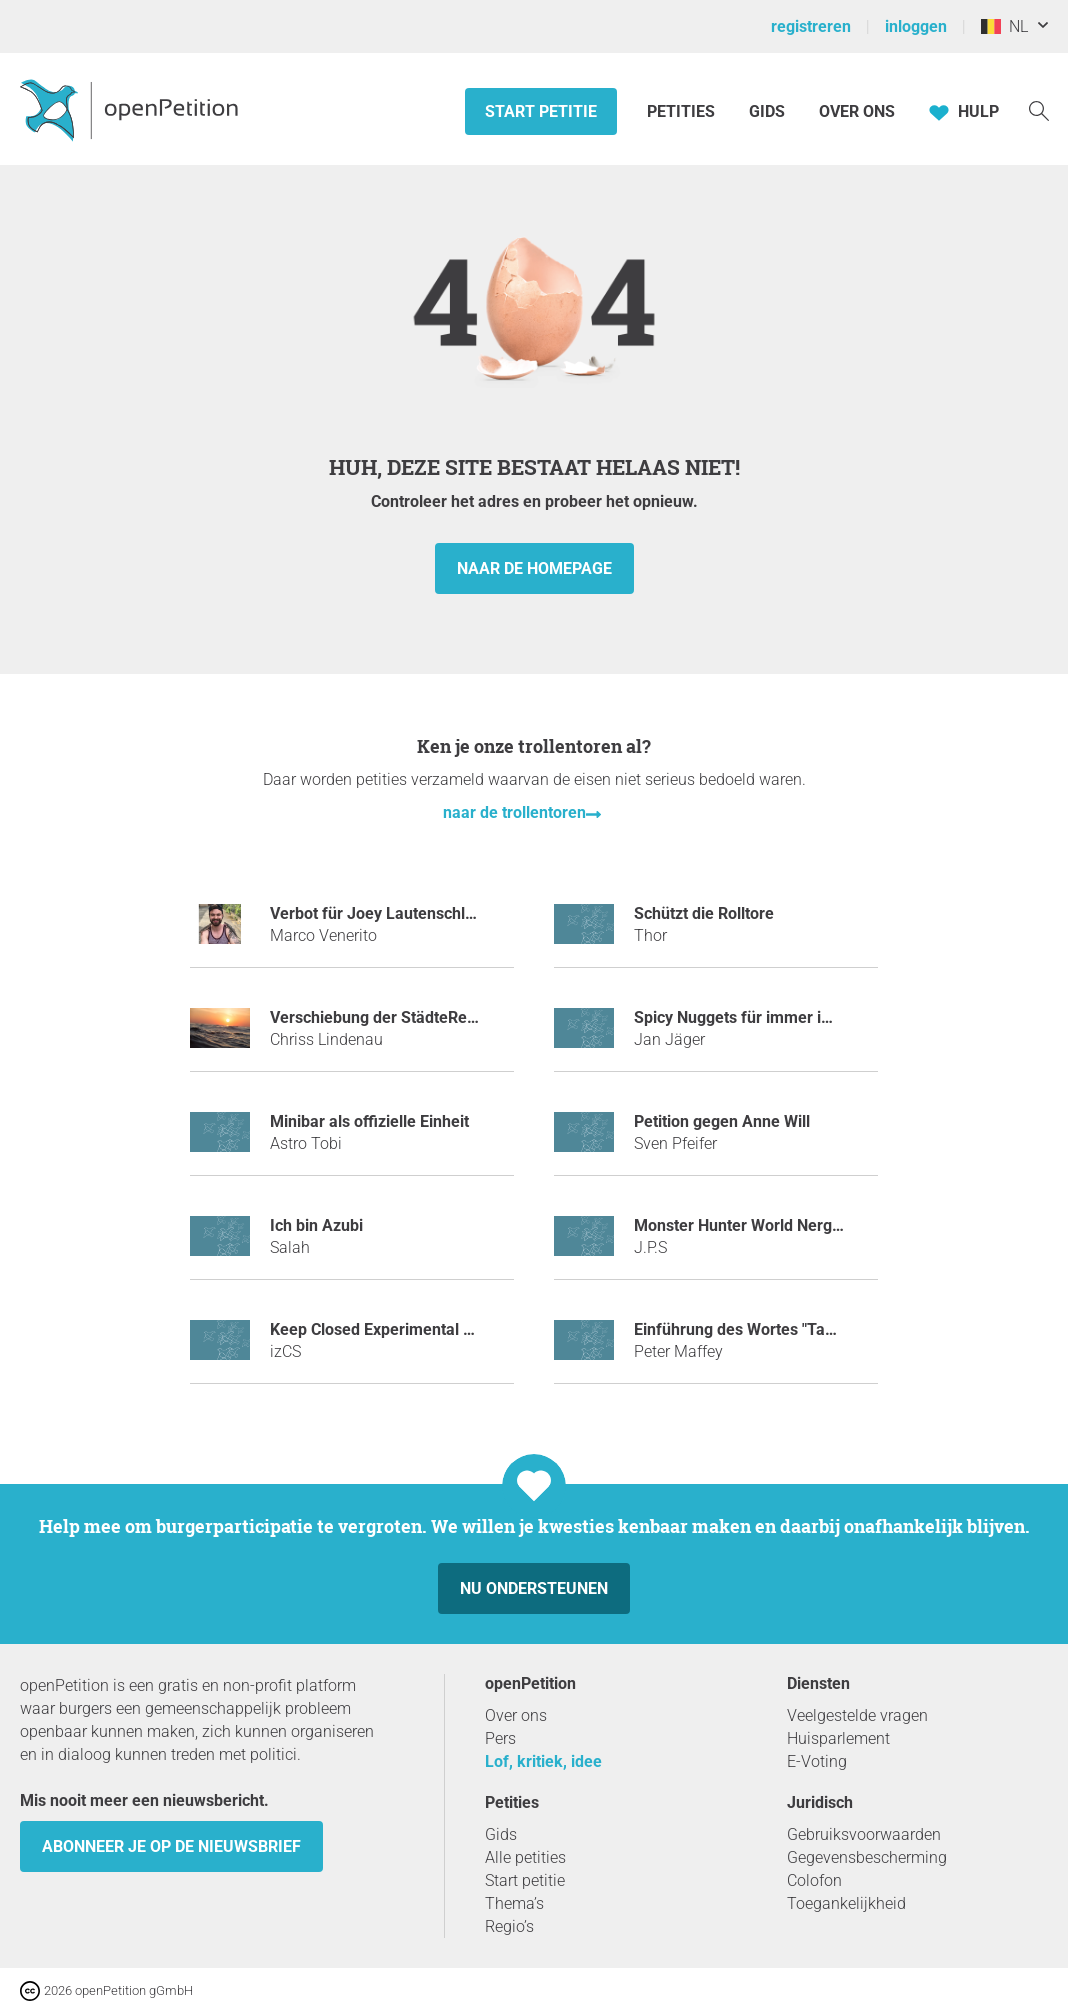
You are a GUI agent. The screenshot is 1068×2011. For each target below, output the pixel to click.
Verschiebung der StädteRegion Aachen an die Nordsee (470, 1017)
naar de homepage (534, 568)
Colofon (814, 1880)
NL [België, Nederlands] (1004, 26)
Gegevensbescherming (867, 1857)
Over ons (857, 111)
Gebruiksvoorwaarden (864, 1834)
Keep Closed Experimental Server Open (411, 1329)
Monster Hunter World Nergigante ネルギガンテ (805, 1225)
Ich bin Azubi (316, 1225)
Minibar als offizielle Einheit (369, 1121)
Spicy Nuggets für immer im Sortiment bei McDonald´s (829, 1017)
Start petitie (541, 111)
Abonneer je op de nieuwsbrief (171, 1846)
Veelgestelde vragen (857, 1715)
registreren (811, 26)
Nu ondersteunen (534, 1588)
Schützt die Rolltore (704, 913)
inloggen (916, 26)
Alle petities (525, 1857)
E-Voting (817, 1761)
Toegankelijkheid (846, 1903)
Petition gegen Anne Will (722, 1121)
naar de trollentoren (514, 812)
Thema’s (514, 1903)
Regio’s (509, 1926)
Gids (767, 111)
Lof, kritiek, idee (543, 1761)
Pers (500, 1738)
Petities (683, 111)
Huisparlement (838, 1738)
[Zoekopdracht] (1039, 109)
